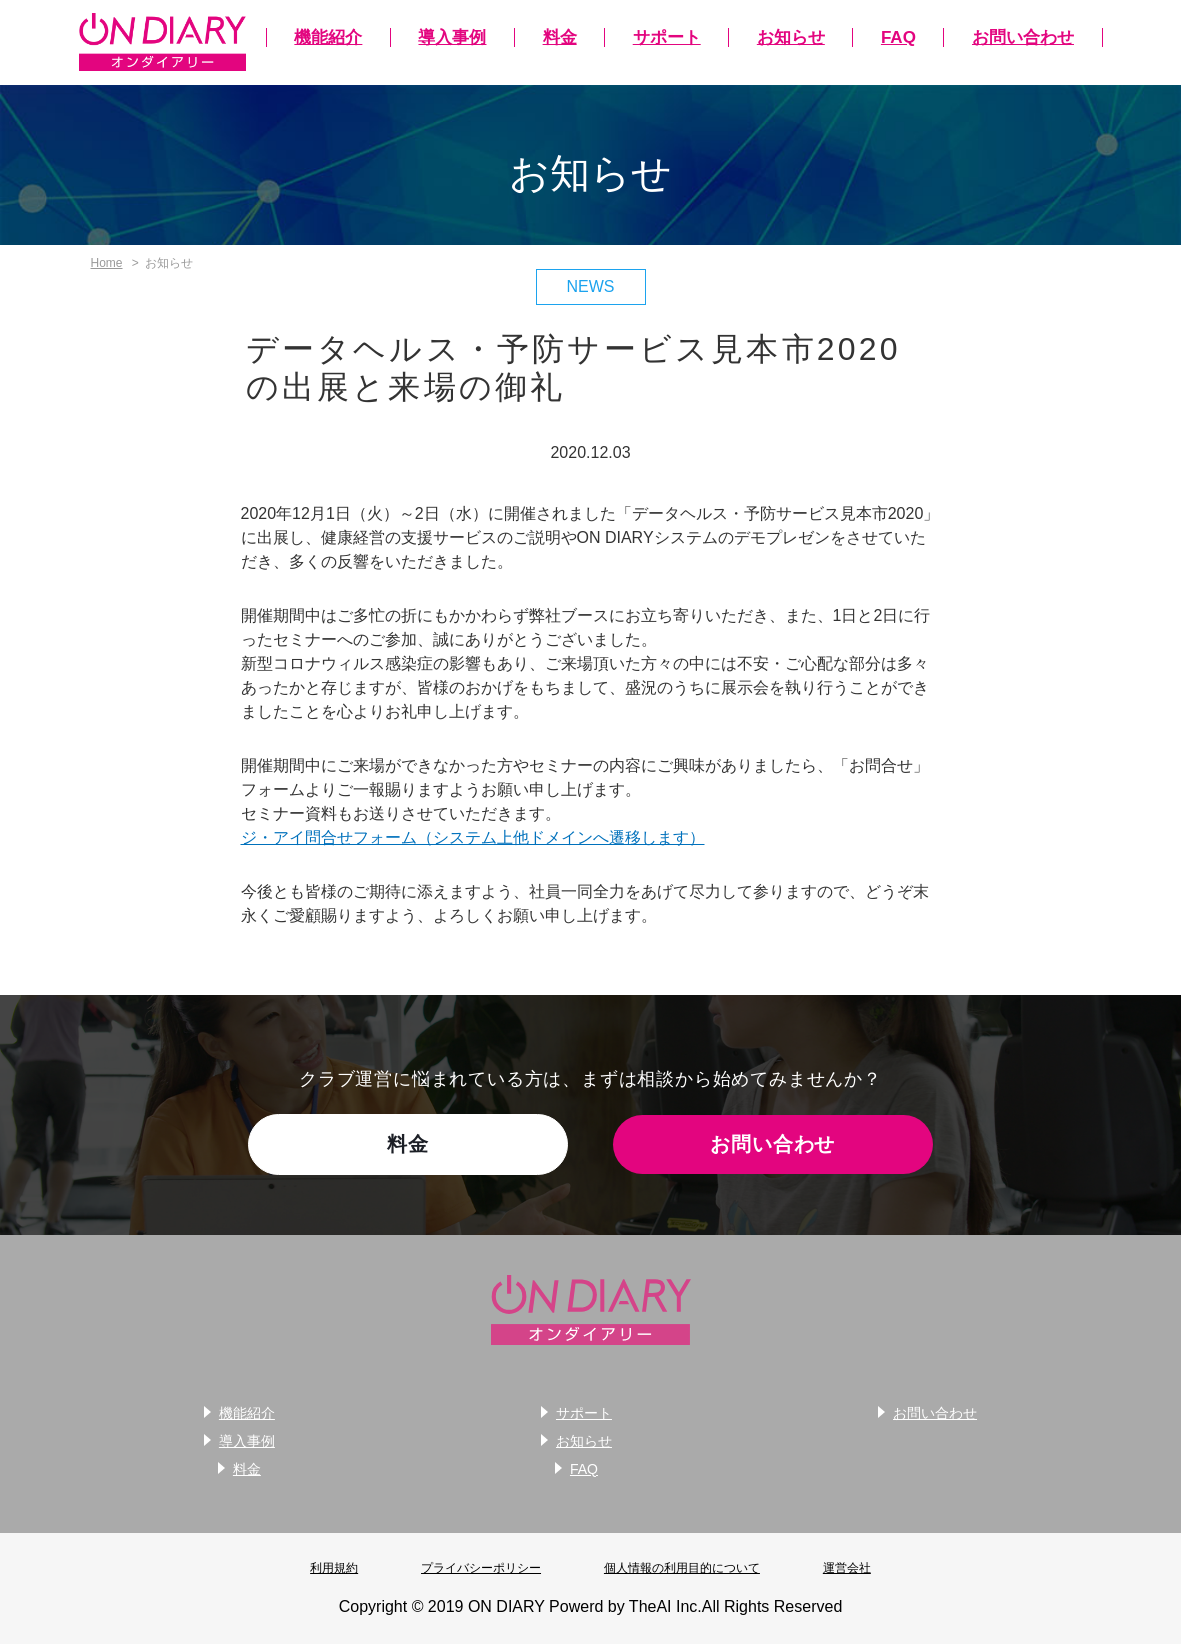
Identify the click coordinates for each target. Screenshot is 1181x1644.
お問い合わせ (1023, 37)
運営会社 (847, 1568)
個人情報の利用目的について (682, 1568)
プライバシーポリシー (481, 1568)
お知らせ (791, 37)
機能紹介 (328, 37)
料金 (560, 37)
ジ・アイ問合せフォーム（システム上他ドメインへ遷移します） (473, 837)
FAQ (898, 37)
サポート (667, 37)
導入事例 (452, 37)
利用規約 (334, 1568)
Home (107, 263)
